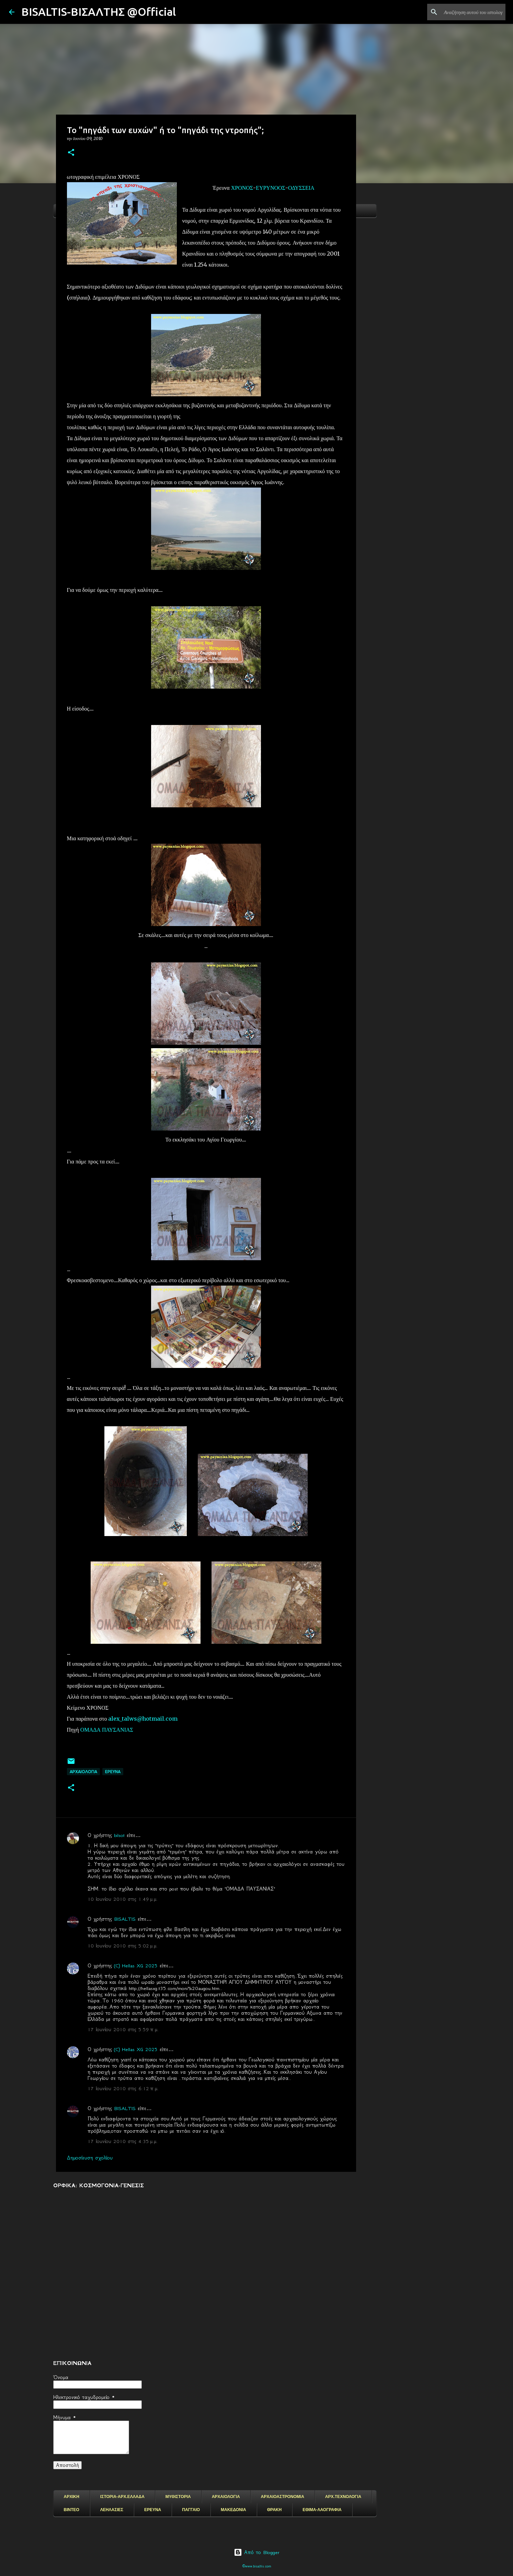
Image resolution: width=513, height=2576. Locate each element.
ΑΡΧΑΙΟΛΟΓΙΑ (83, 1771)
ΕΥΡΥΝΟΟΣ (270, 187)
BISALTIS (125, 1919)
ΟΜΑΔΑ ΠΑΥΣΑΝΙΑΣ (106, 1729)
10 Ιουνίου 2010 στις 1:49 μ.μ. (123, 1899)
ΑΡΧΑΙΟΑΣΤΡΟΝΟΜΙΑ (282, 2496)
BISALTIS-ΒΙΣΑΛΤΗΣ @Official (98, 11)
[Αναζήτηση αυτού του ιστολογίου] (469, 12)
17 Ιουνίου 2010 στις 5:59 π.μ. (123, 2029)
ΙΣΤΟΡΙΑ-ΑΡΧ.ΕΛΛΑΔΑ (122, 2496)
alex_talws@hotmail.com (143, 1718)
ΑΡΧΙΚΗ (71, 2496)
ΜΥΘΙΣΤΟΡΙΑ (178, 2496)
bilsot (119, 1835)
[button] (71, 152)
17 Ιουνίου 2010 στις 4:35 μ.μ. (123, 2141)
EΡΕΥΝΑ (113, 1771)
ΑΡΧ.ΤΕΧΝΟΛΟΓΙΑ (343, 2496)
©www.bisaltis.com (256, 2566)
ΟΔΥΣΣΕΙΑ (301, 187)
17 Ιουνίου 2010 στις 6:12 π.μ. (123, 2088)
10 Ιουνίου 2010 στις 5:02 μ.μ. (123, 1946)
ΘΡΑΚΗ (274, 2509)
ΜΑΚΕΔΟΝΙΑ (233, 2509)
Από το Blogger (257, 2552)
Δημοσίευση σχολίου (90, 2158)
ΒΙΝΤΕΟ (71, 2509)
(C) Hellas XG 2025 (136, 1966)
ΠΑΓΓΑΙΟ (191, 2509)
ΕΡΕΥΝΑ (152, 2509)
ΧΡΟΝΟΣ (242, 187)
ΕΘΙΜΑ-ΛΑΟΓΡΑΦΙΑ (322, 2509)
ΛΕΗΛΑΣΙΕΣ (111, 2509)
